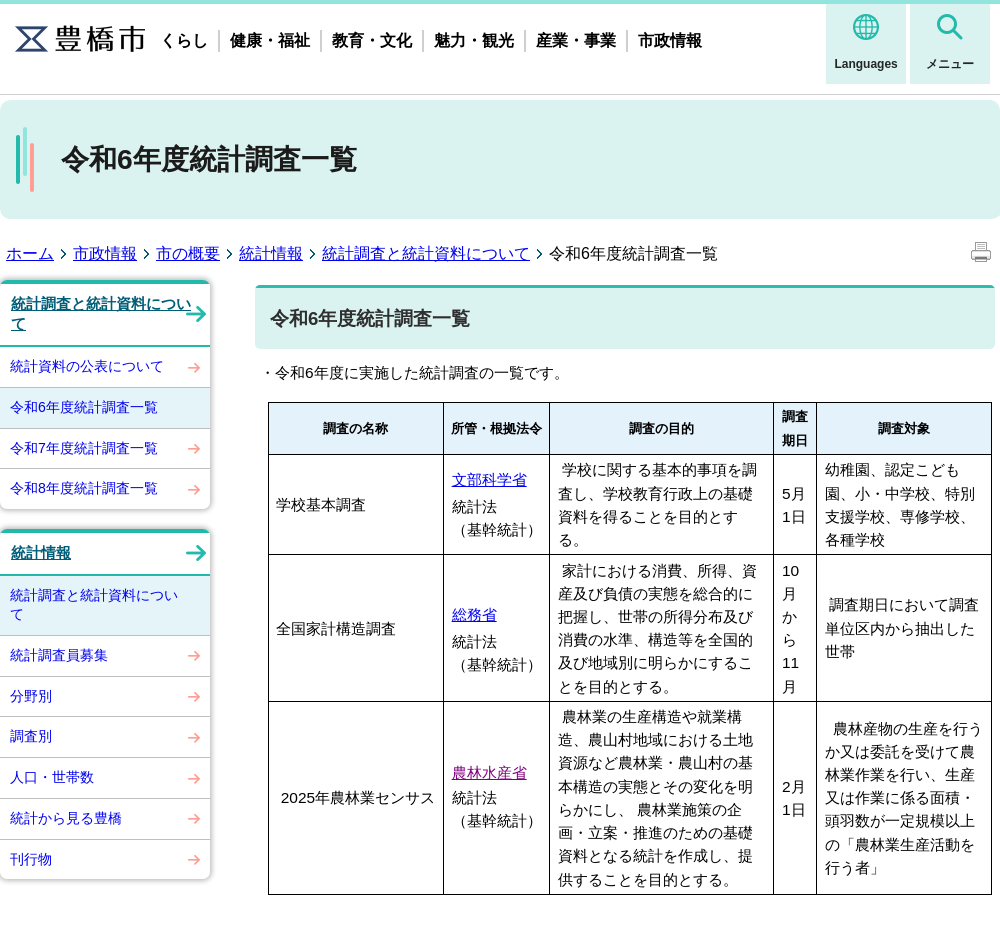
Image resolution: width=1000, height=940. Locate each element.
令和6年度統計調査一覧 (84, 407)
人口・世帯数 (52, 777)
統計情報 (271, 253)
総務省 (474, 614)
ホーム (30, 253)
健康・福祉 (270, 40)
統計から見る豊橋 (66, 818)
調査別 (31, 736)
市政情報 (670, 40)
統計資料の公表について (87, 366)
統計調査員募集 (59, 655)
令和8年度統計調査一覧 (84, 488)
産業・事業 (576, 40)
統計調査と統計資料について (426, 253)
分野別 (31, 696)
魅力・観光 (474, 40)
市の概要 (188, 253)
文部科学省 (489, 479)
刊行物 (31, 859)
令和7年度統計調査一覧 (84, 448)
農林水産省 (489, 772)
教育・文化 (372, 40)
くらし (184, 40)
